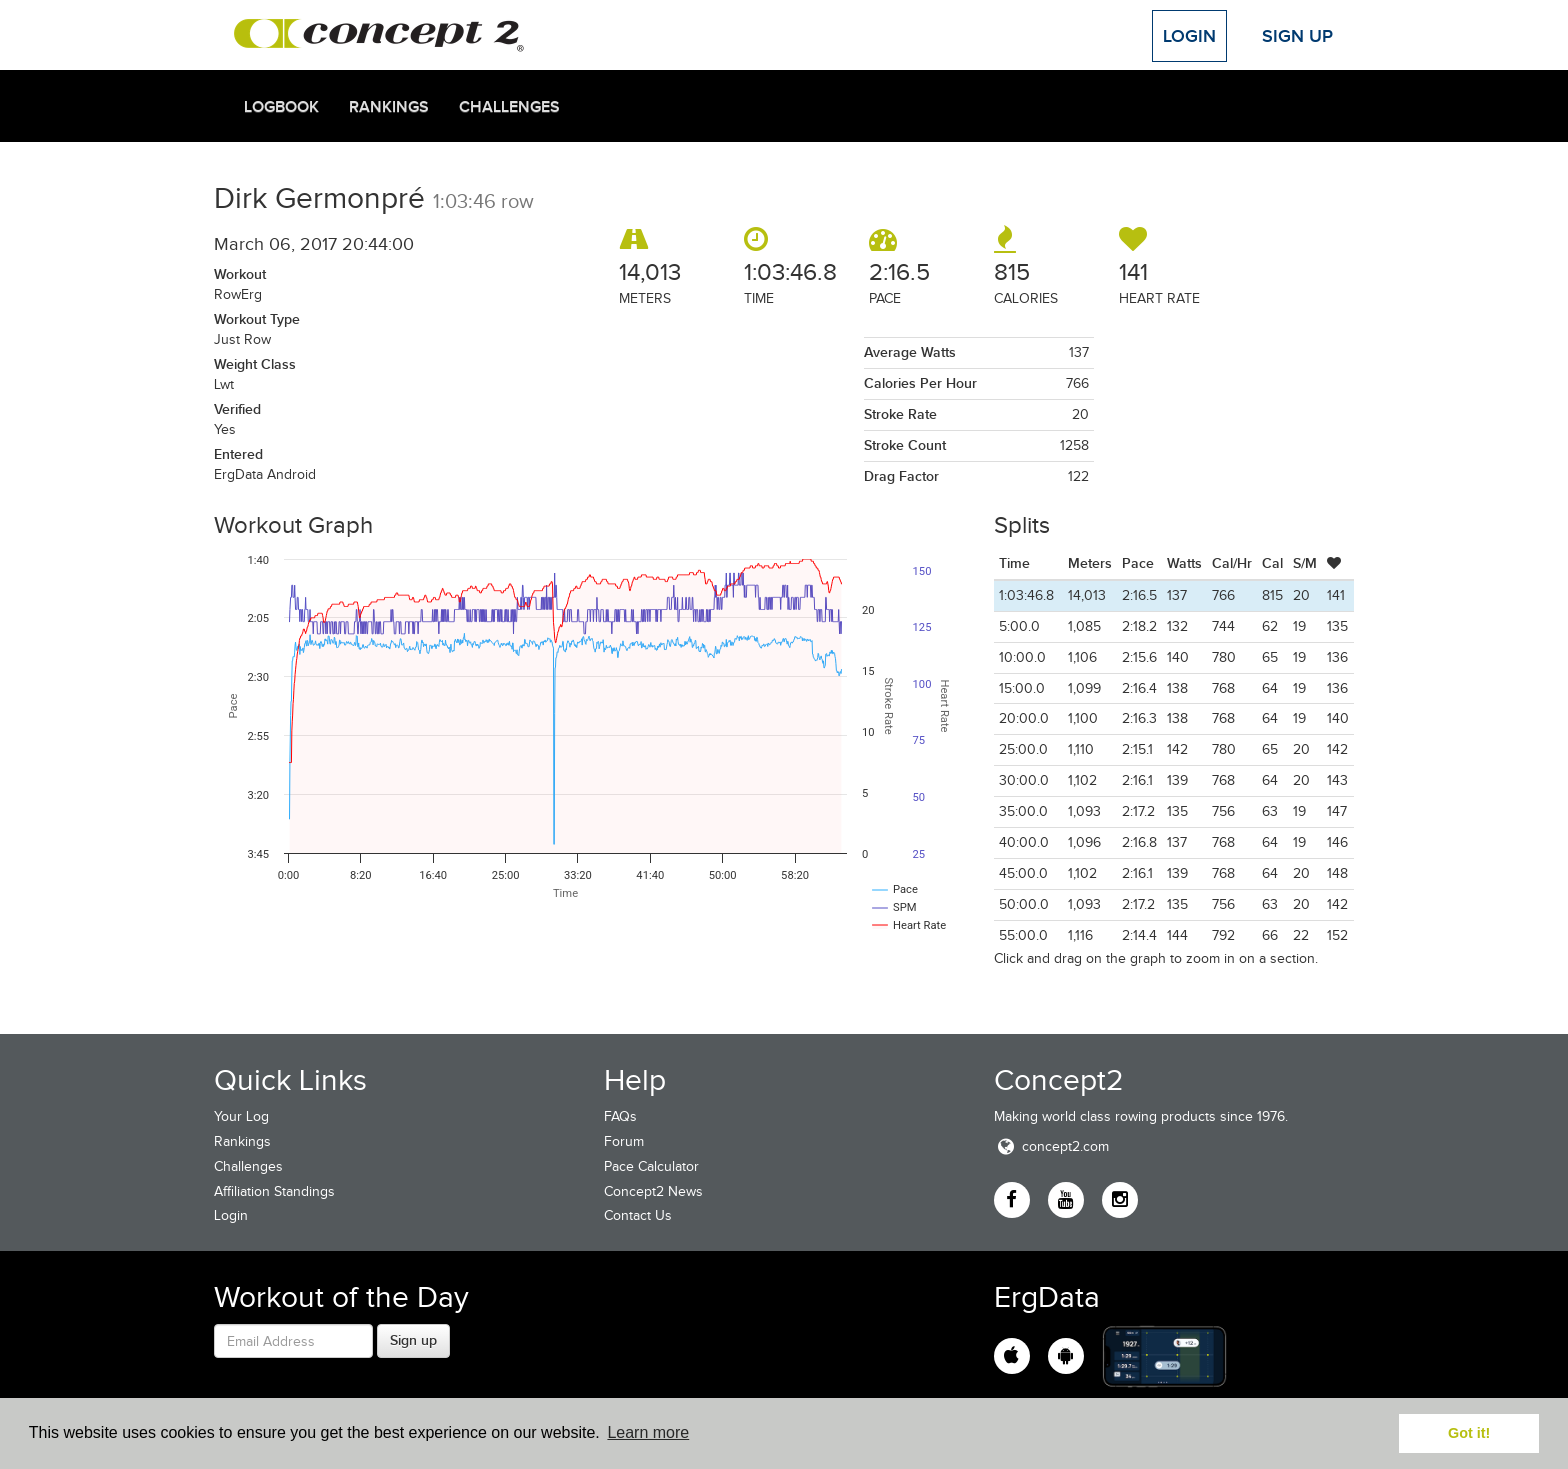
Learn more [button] (648, 1432)
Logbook (281, 107)
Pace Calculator (651, 1166)
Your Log (241, 1116)
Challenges (509, 107)
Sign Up (1297, 36)
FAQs (620, 1116)
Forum (624, 1141)
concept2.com (1051, 1146)
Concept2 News (653, 1191)
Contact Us (638, 1215)
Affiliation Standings (274, 1191)
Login (1189, 36)
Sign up (413, 1340)
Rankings (389, 107)
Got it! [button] (1469, 1433)
